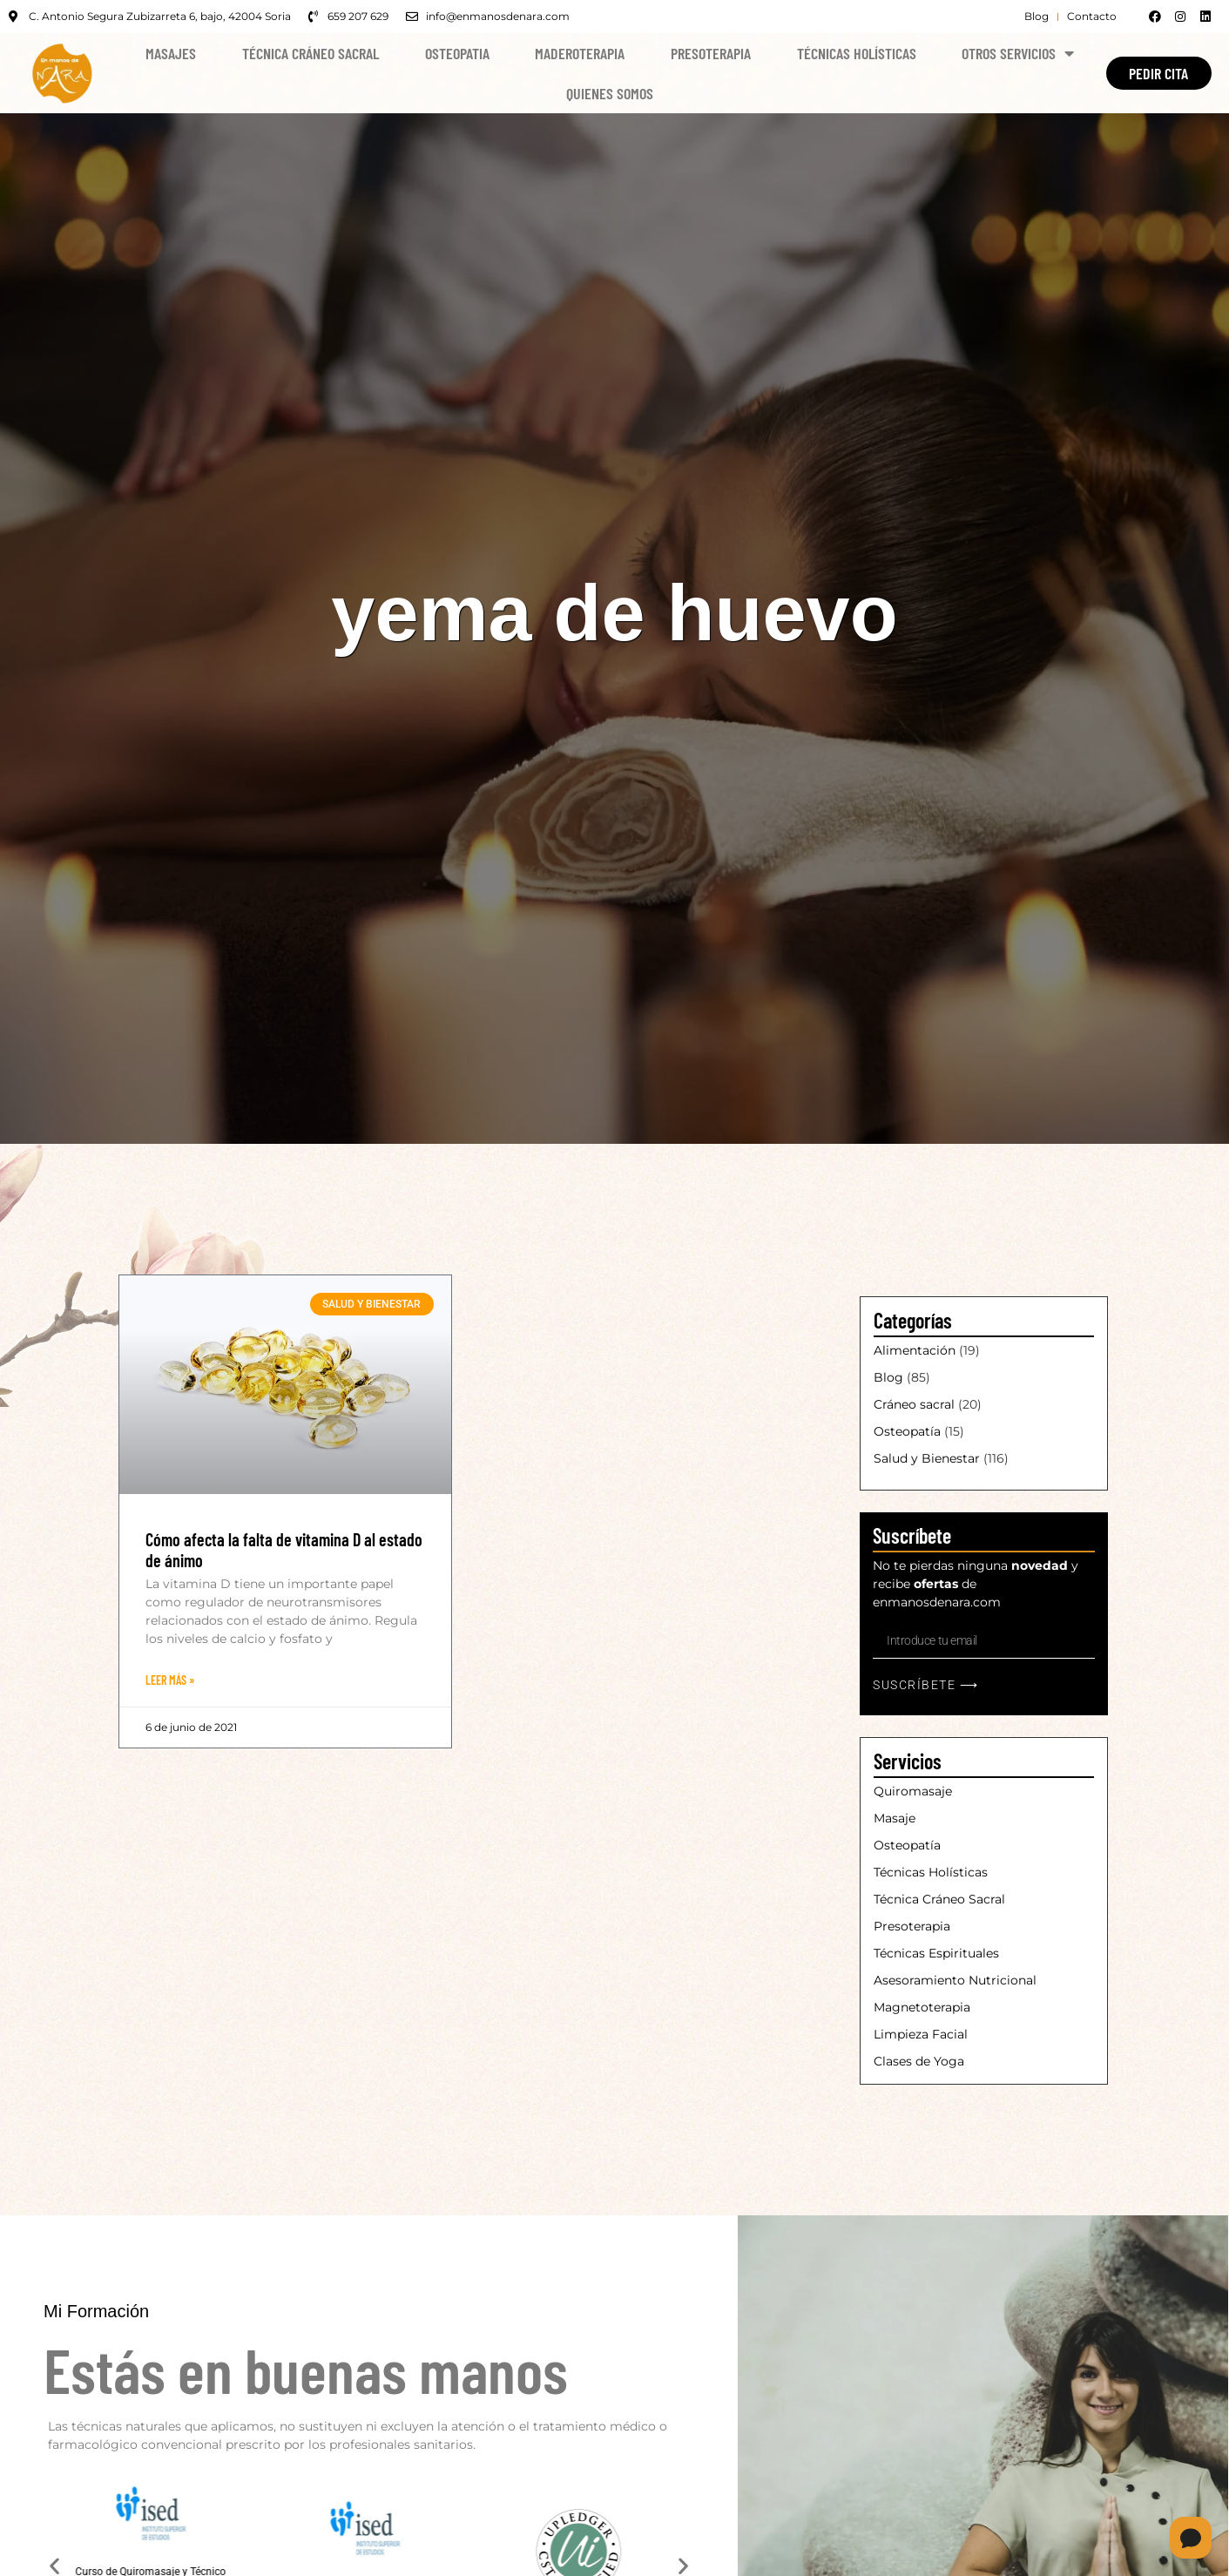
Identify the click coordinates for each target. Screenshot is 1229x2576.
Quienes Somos (609, 93)
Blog (888, 1377)
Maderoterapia (580, 53)
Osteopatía (907, 1431)
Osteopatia (457, 53)
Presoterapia (711, 53)
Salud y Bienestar (927, 1458)
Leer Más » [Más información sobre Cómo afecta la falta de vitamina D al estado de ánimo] (169, 1680)
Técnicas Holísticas (856, 53)
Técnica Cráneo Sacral (310, 53)
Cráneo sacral (914, 1404)
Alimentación (915, 1350)
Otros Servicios (1018, 53)
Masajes (170, 53)
